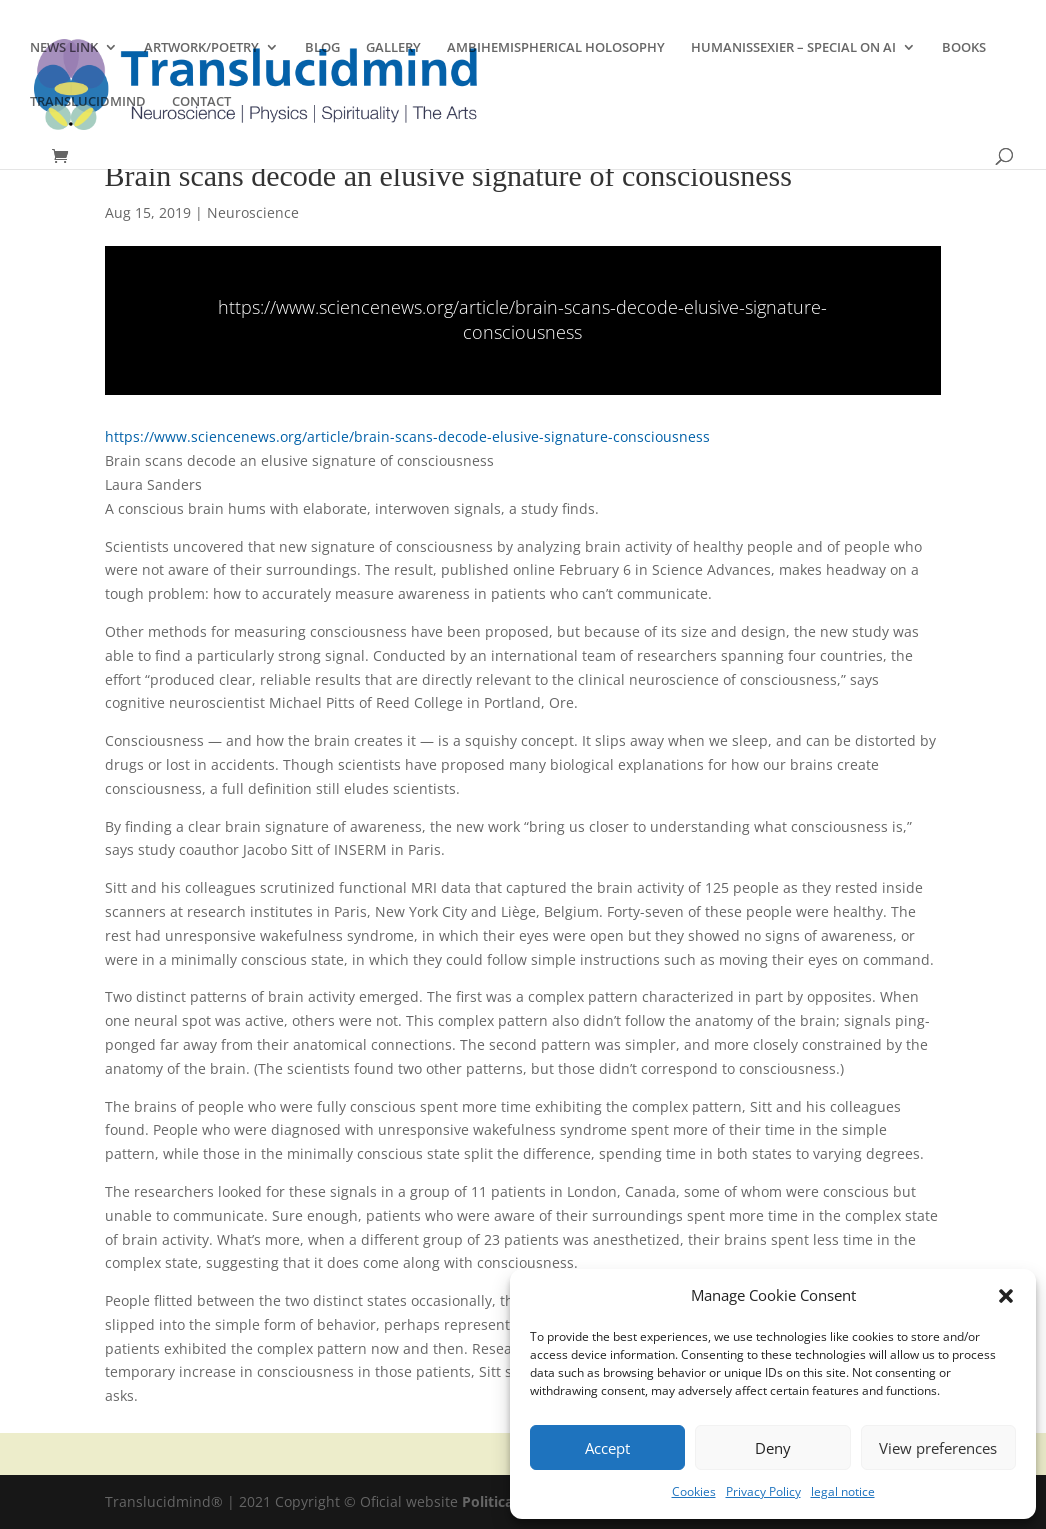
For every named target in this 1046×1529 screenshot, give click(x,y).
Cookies (694, 1491)
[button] (1006, 1296)
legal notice (843, 1491)
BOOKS (964, 48)
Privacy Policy (763, 1491)
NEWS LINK (64, 48)
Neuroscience (253, 212)
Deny (773, 1448)
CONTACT (201, 102)
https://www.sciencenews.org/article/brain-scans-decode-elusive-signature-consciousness (522, 319)
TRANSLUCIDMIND (88, 102)
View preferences (938, 1448)
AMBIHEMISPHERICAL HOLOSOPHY (556, 48)
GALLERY (393, 48)
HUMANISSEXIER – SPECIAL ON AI (793, 48)
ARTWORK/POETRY (201, 48)
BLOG (322, 48)
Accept (607, 1448)
